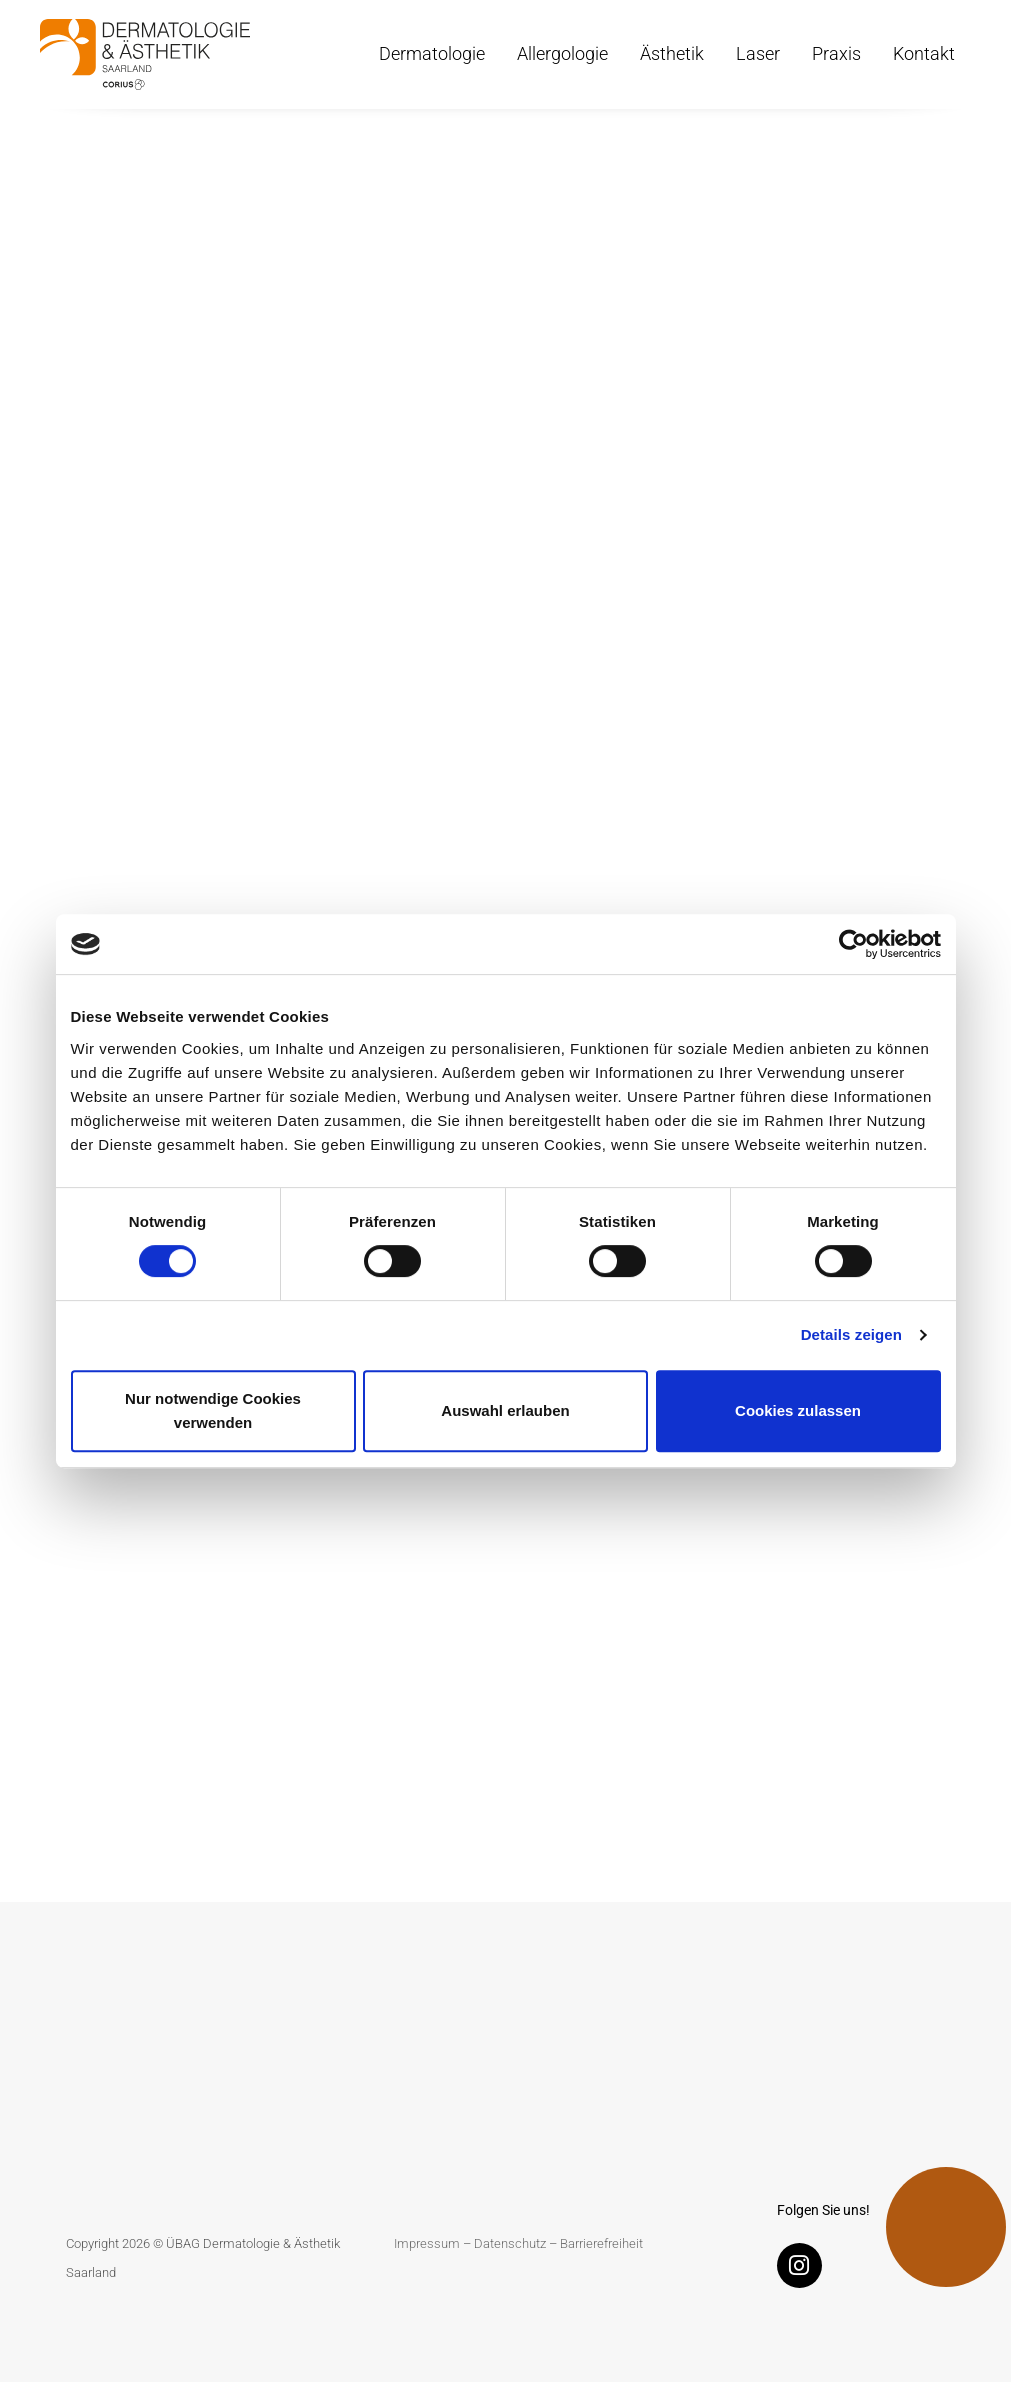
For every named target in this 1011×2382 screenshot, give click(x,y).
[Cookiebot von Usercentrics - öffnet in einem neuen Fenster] (853, 944)
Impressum (427, 2243)
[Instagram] (804, 2269)
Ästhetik (672, 53)
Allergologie (562, 53)
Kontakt (924, 53)
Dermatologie (432, 53)
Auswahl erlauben (505, 1410)
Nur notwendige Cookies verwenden (213, 1410)
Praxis (836, 53)
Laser (758, 53)
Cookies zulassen (798, 1410)
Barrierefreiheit (601, 2243)
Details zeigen (851, 1334)
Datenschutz (510, 2243)
